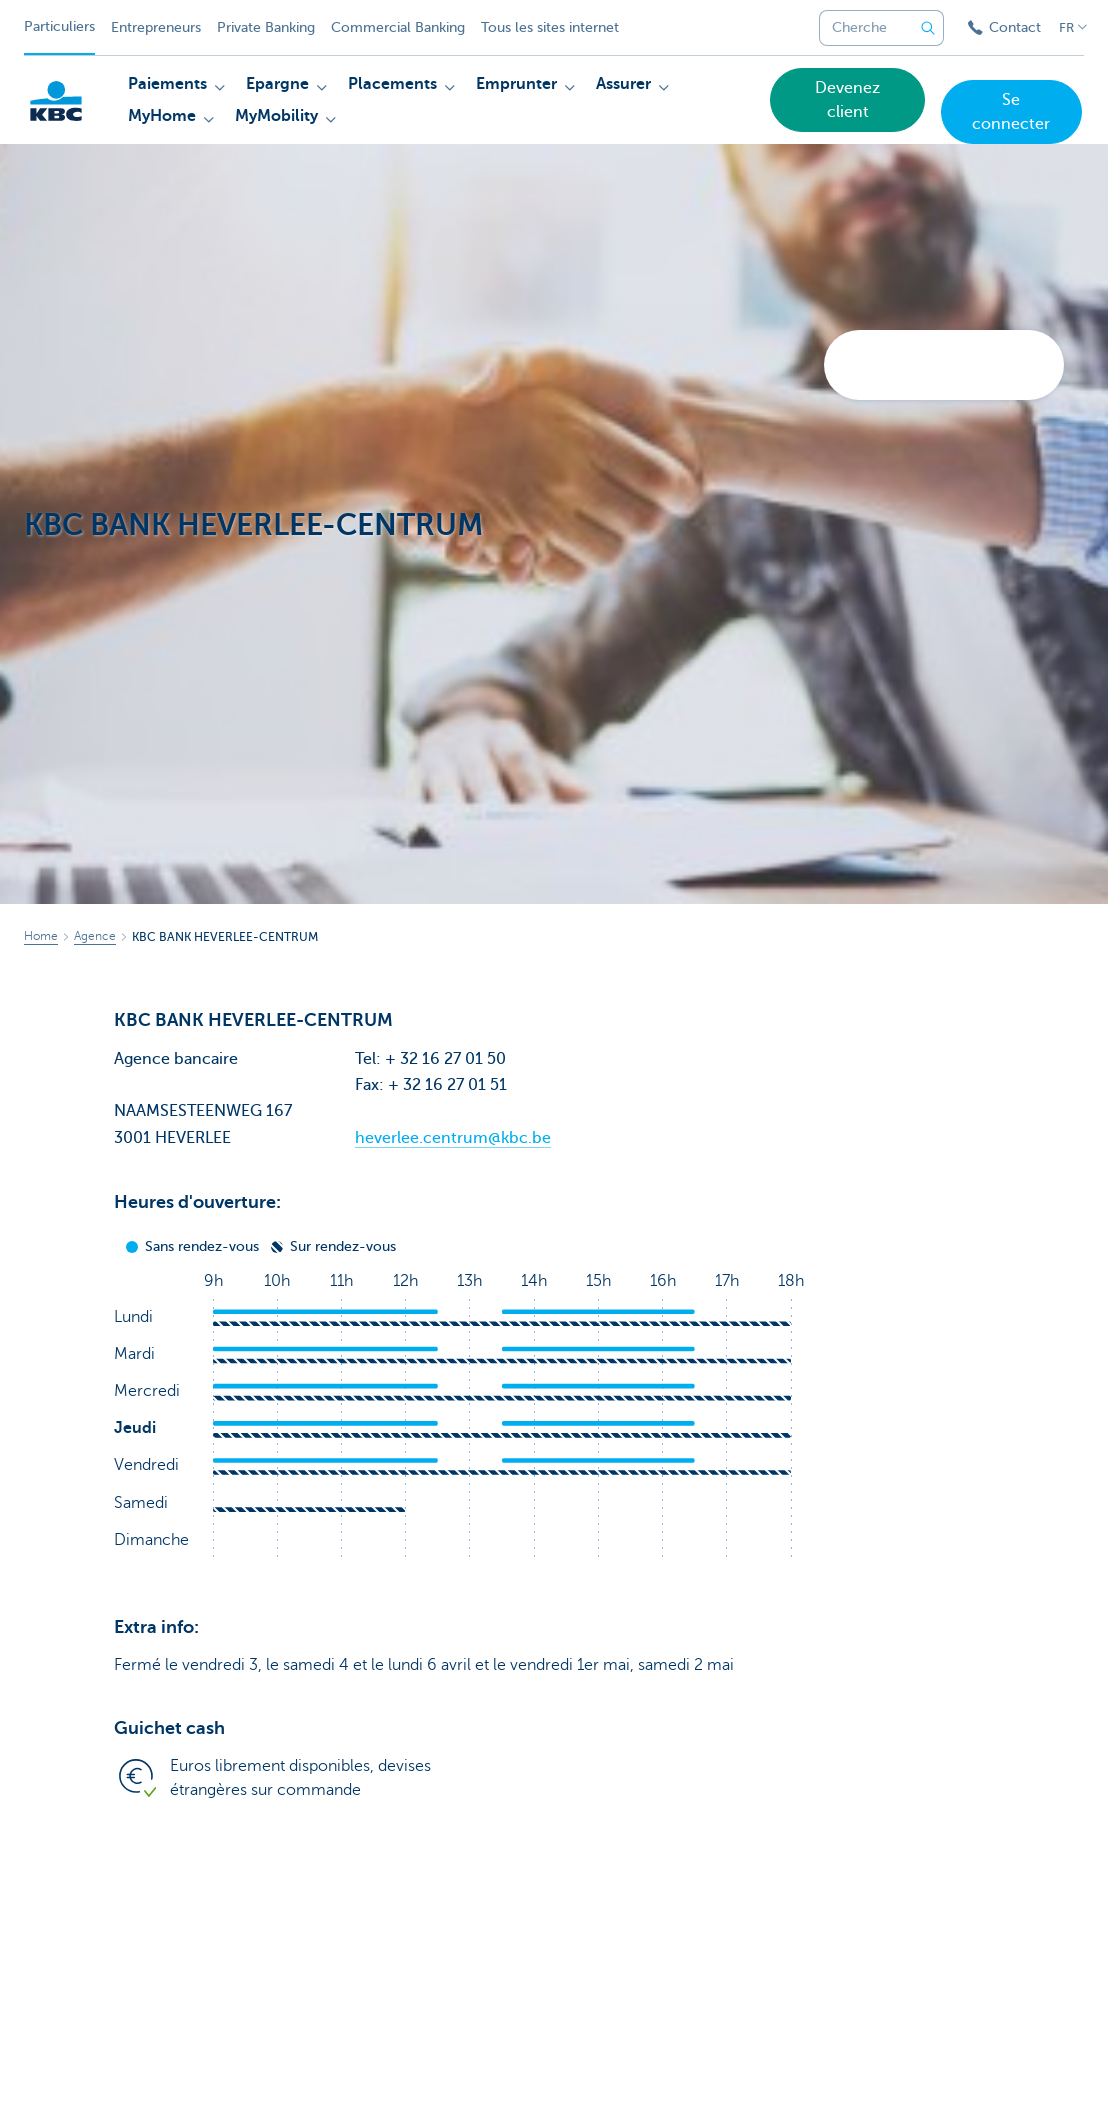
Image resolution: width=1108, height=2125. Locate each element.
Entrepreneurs (156, 27)
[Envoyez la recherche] (928, 28)
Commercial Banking (398, 27)
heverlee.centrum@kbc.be (453, 1138)
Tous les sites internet (550, 27)
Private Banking (266, 27)
